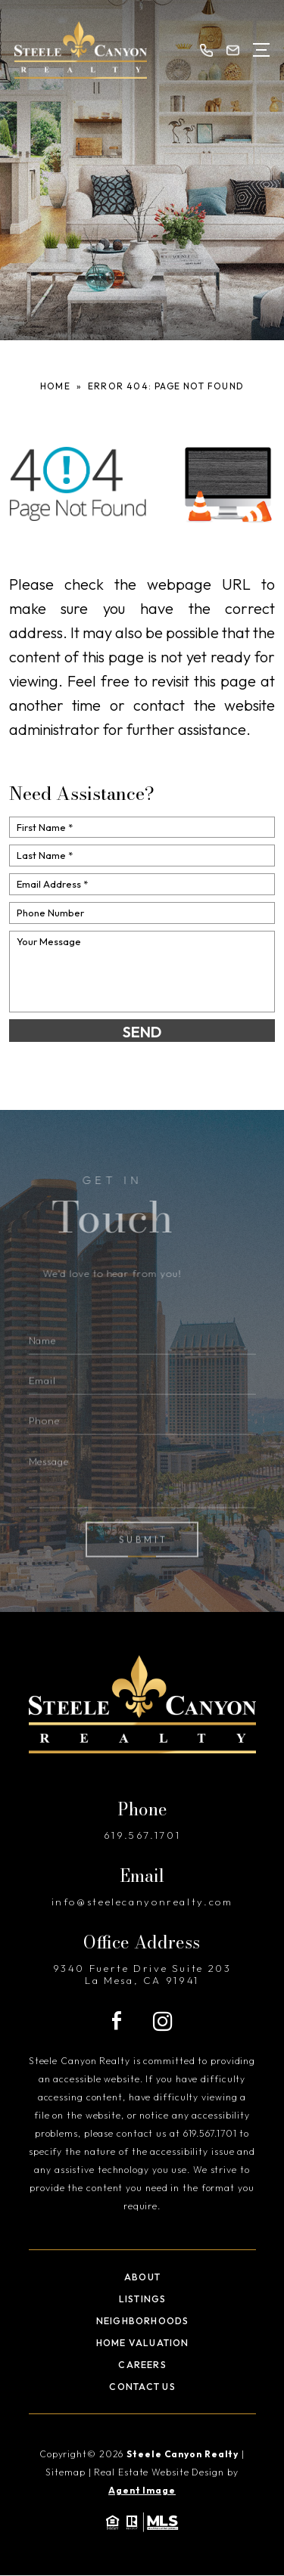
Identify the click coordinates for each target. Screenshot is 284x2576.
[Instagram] (163, 2021)
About (142, 2277)
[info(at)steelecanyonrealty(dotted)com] (233, 50)
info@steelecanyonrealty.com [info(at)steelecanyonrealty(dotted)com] (142, 1902)
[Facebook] (116, 2021)
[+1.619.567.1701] (207, 50)
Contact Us (142, 2386)
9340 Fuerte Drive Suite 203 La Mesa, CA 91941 (142, 1974)
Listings (143, 2299)
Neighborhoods (142, 2320)
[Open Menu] (261, 50)
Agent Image (142, 2490)
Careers (142, 2364)
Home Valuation (142, 2342)
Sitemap (65, 2472)
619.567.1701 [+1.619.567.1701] (142, 1835)
